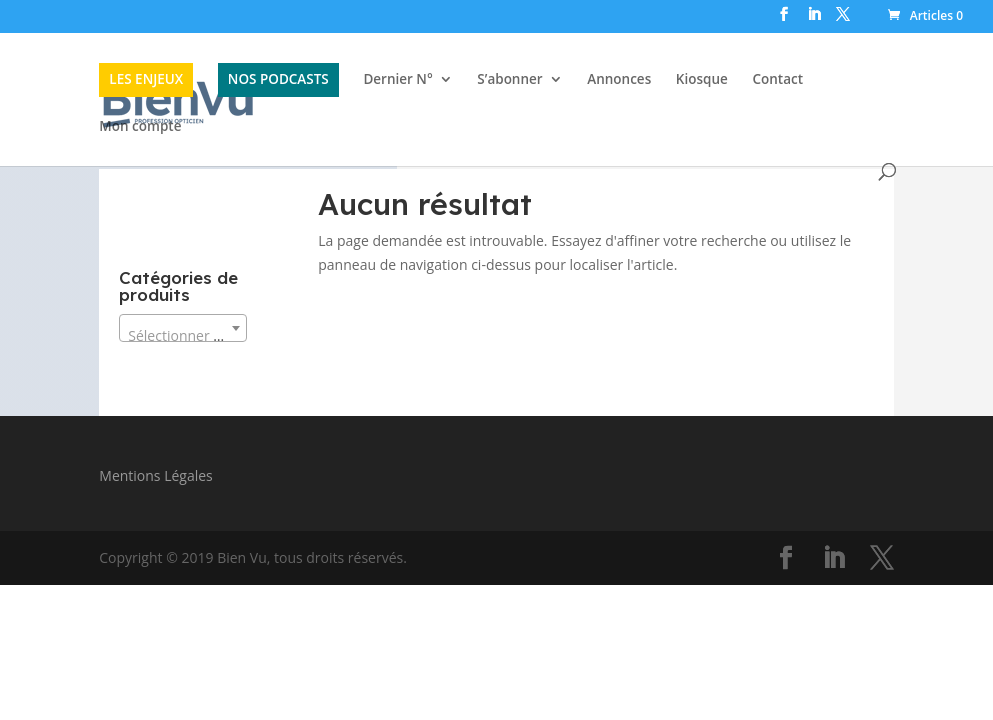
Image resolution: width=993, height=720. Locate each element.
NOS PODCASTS (278, 79)
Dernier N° (397, 80)
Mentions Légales (156, 475)
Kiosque (702, 80)
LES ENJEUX (146, 79)
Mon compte (140, 127)
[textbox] (182, 336)
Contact (777, 80)
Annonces (619, 80)
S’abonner (509, 80)
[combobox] (182, 328)
